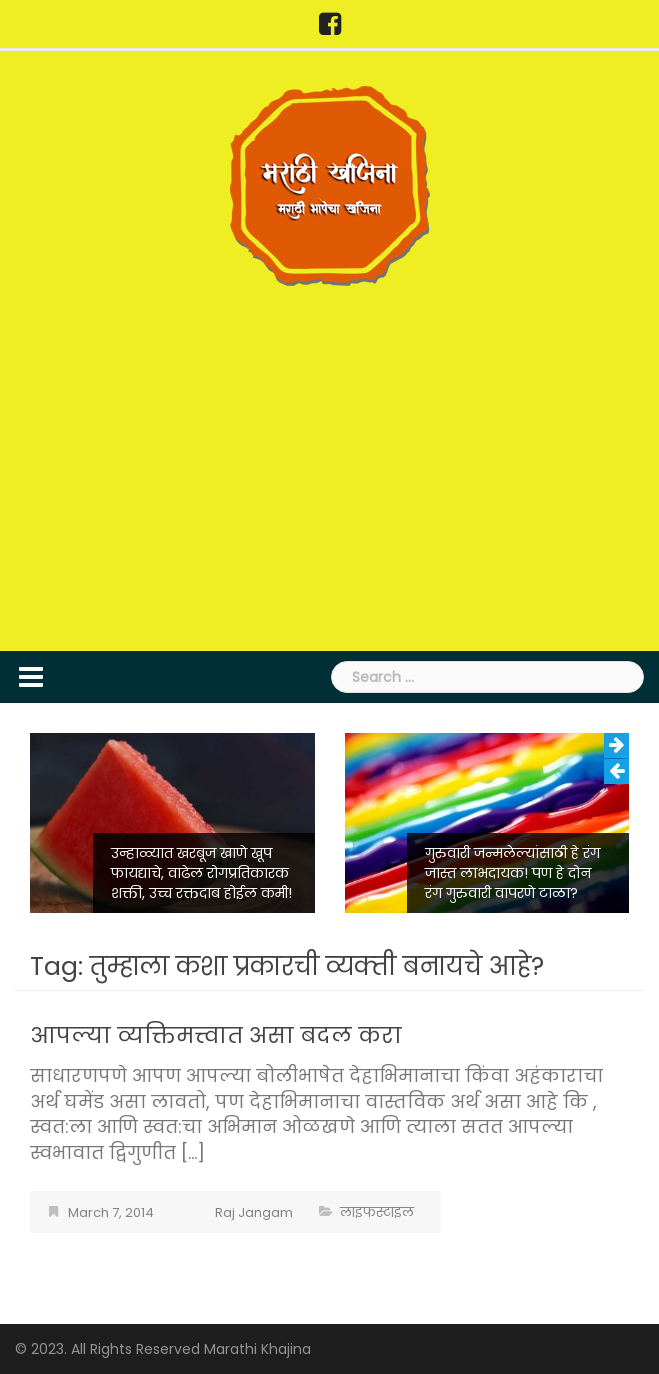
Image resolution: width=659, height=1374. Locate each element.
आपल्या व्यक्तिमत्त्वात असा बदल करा (216, 1035)
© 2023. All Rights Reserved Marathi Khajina (163, 1349)
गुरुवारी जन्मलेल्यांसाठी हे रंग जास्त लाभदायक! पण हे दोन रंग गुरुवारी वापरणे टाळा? (512, 873)
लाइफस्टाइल (377, 1212)
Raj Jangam (254, 1212)
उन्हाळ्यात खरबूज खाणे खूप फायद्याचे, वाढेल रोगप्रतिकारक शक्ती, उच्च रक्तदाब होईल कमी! (201, 873)
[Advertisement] (329, 466)
